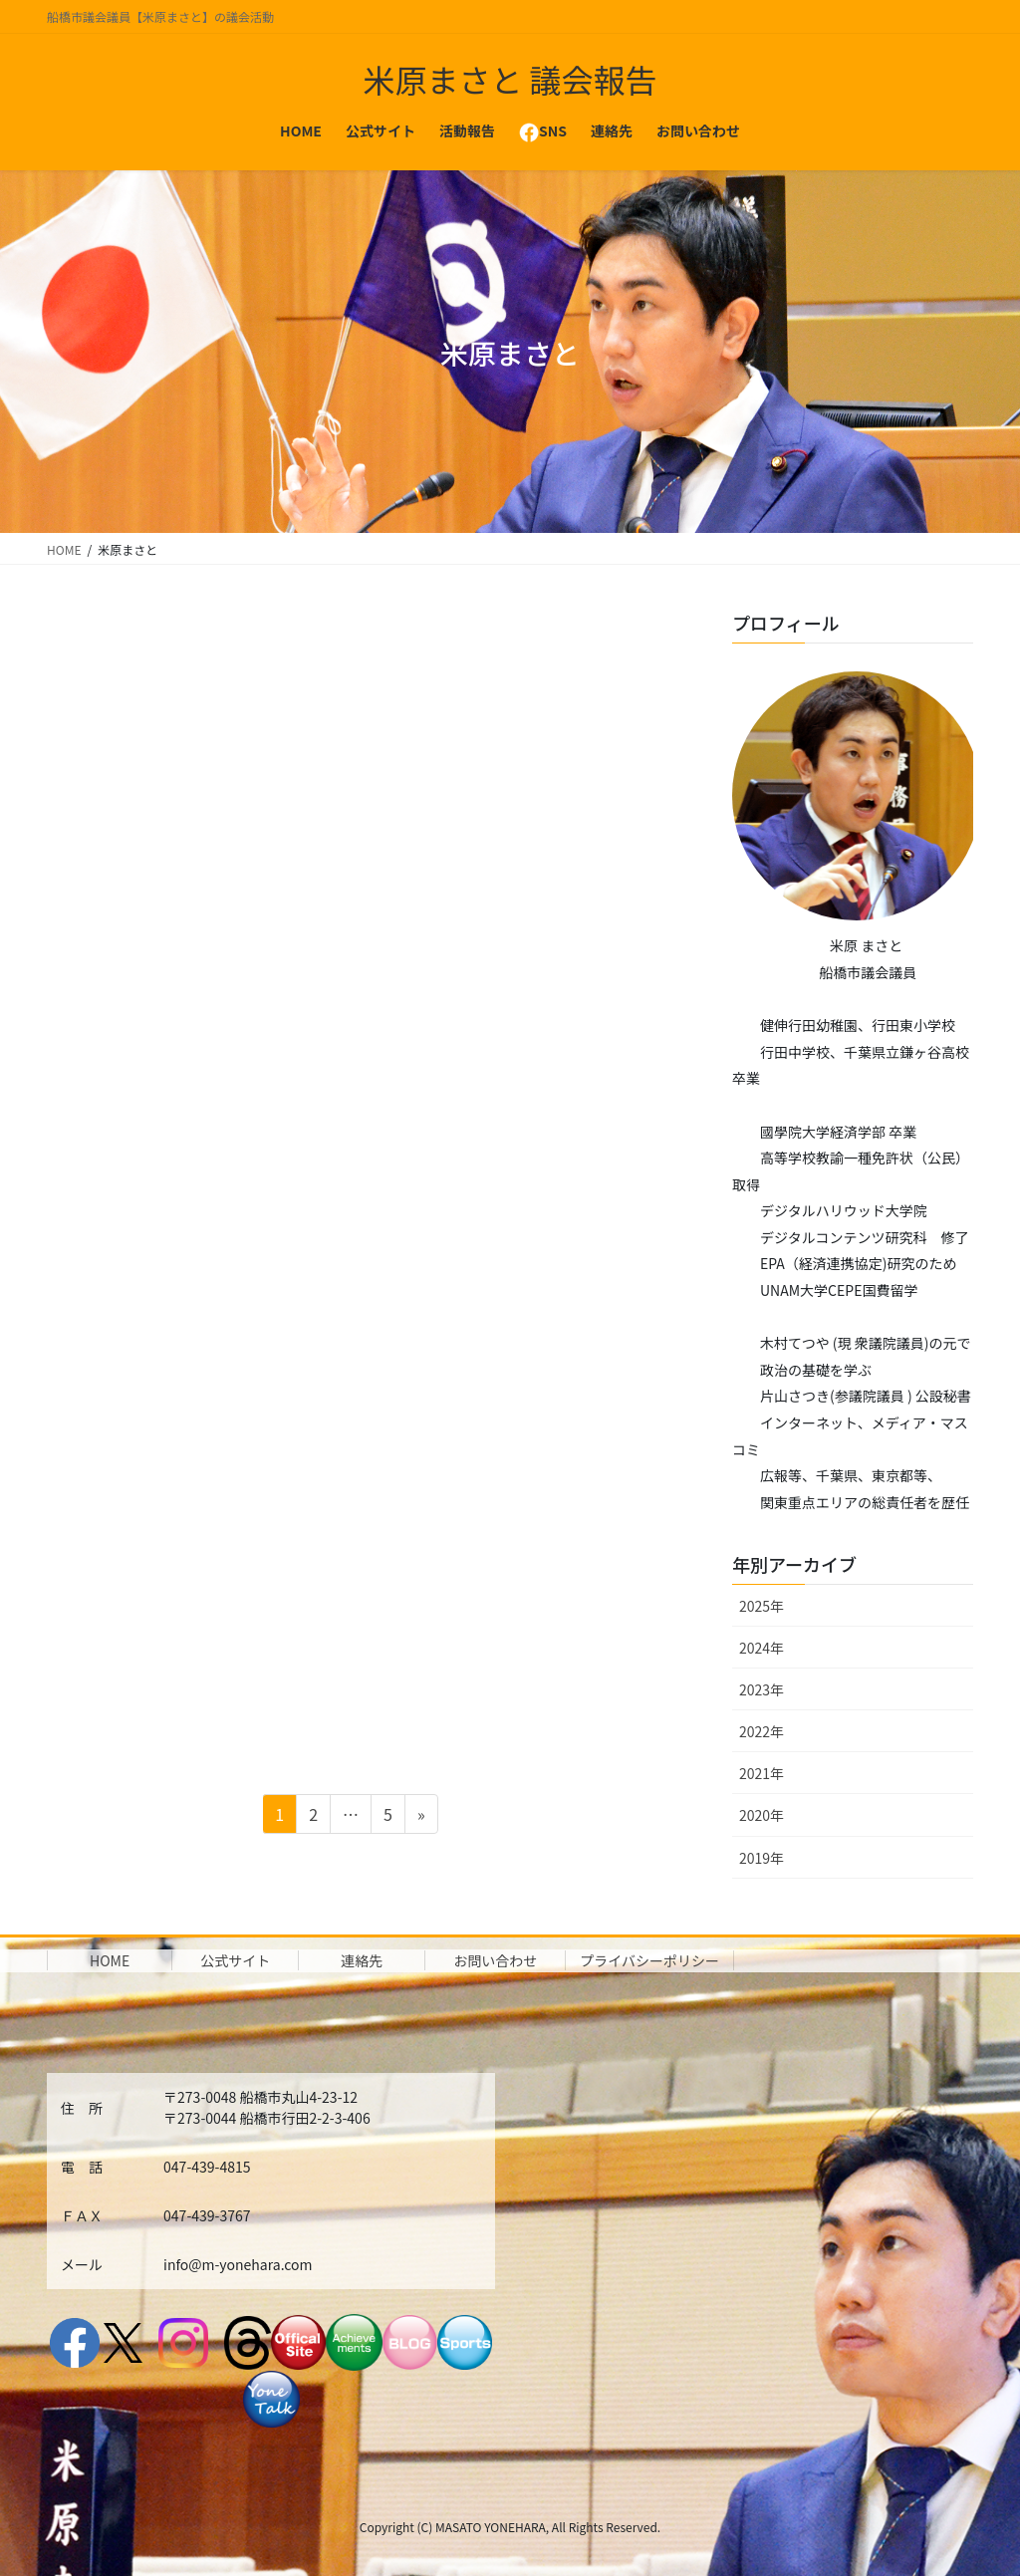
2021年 (761, 1773)
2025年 (761, 1606)
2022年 (761, 1731)
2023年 (761, 1689)
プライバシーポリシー (649, 1960)
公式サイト (235, 1960)
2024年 (761, 1648)
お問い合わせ (495, 1960)
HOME (109, 1960)
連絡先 (361, 1960)
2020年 (761, 1815)
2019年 (761, 1858)
